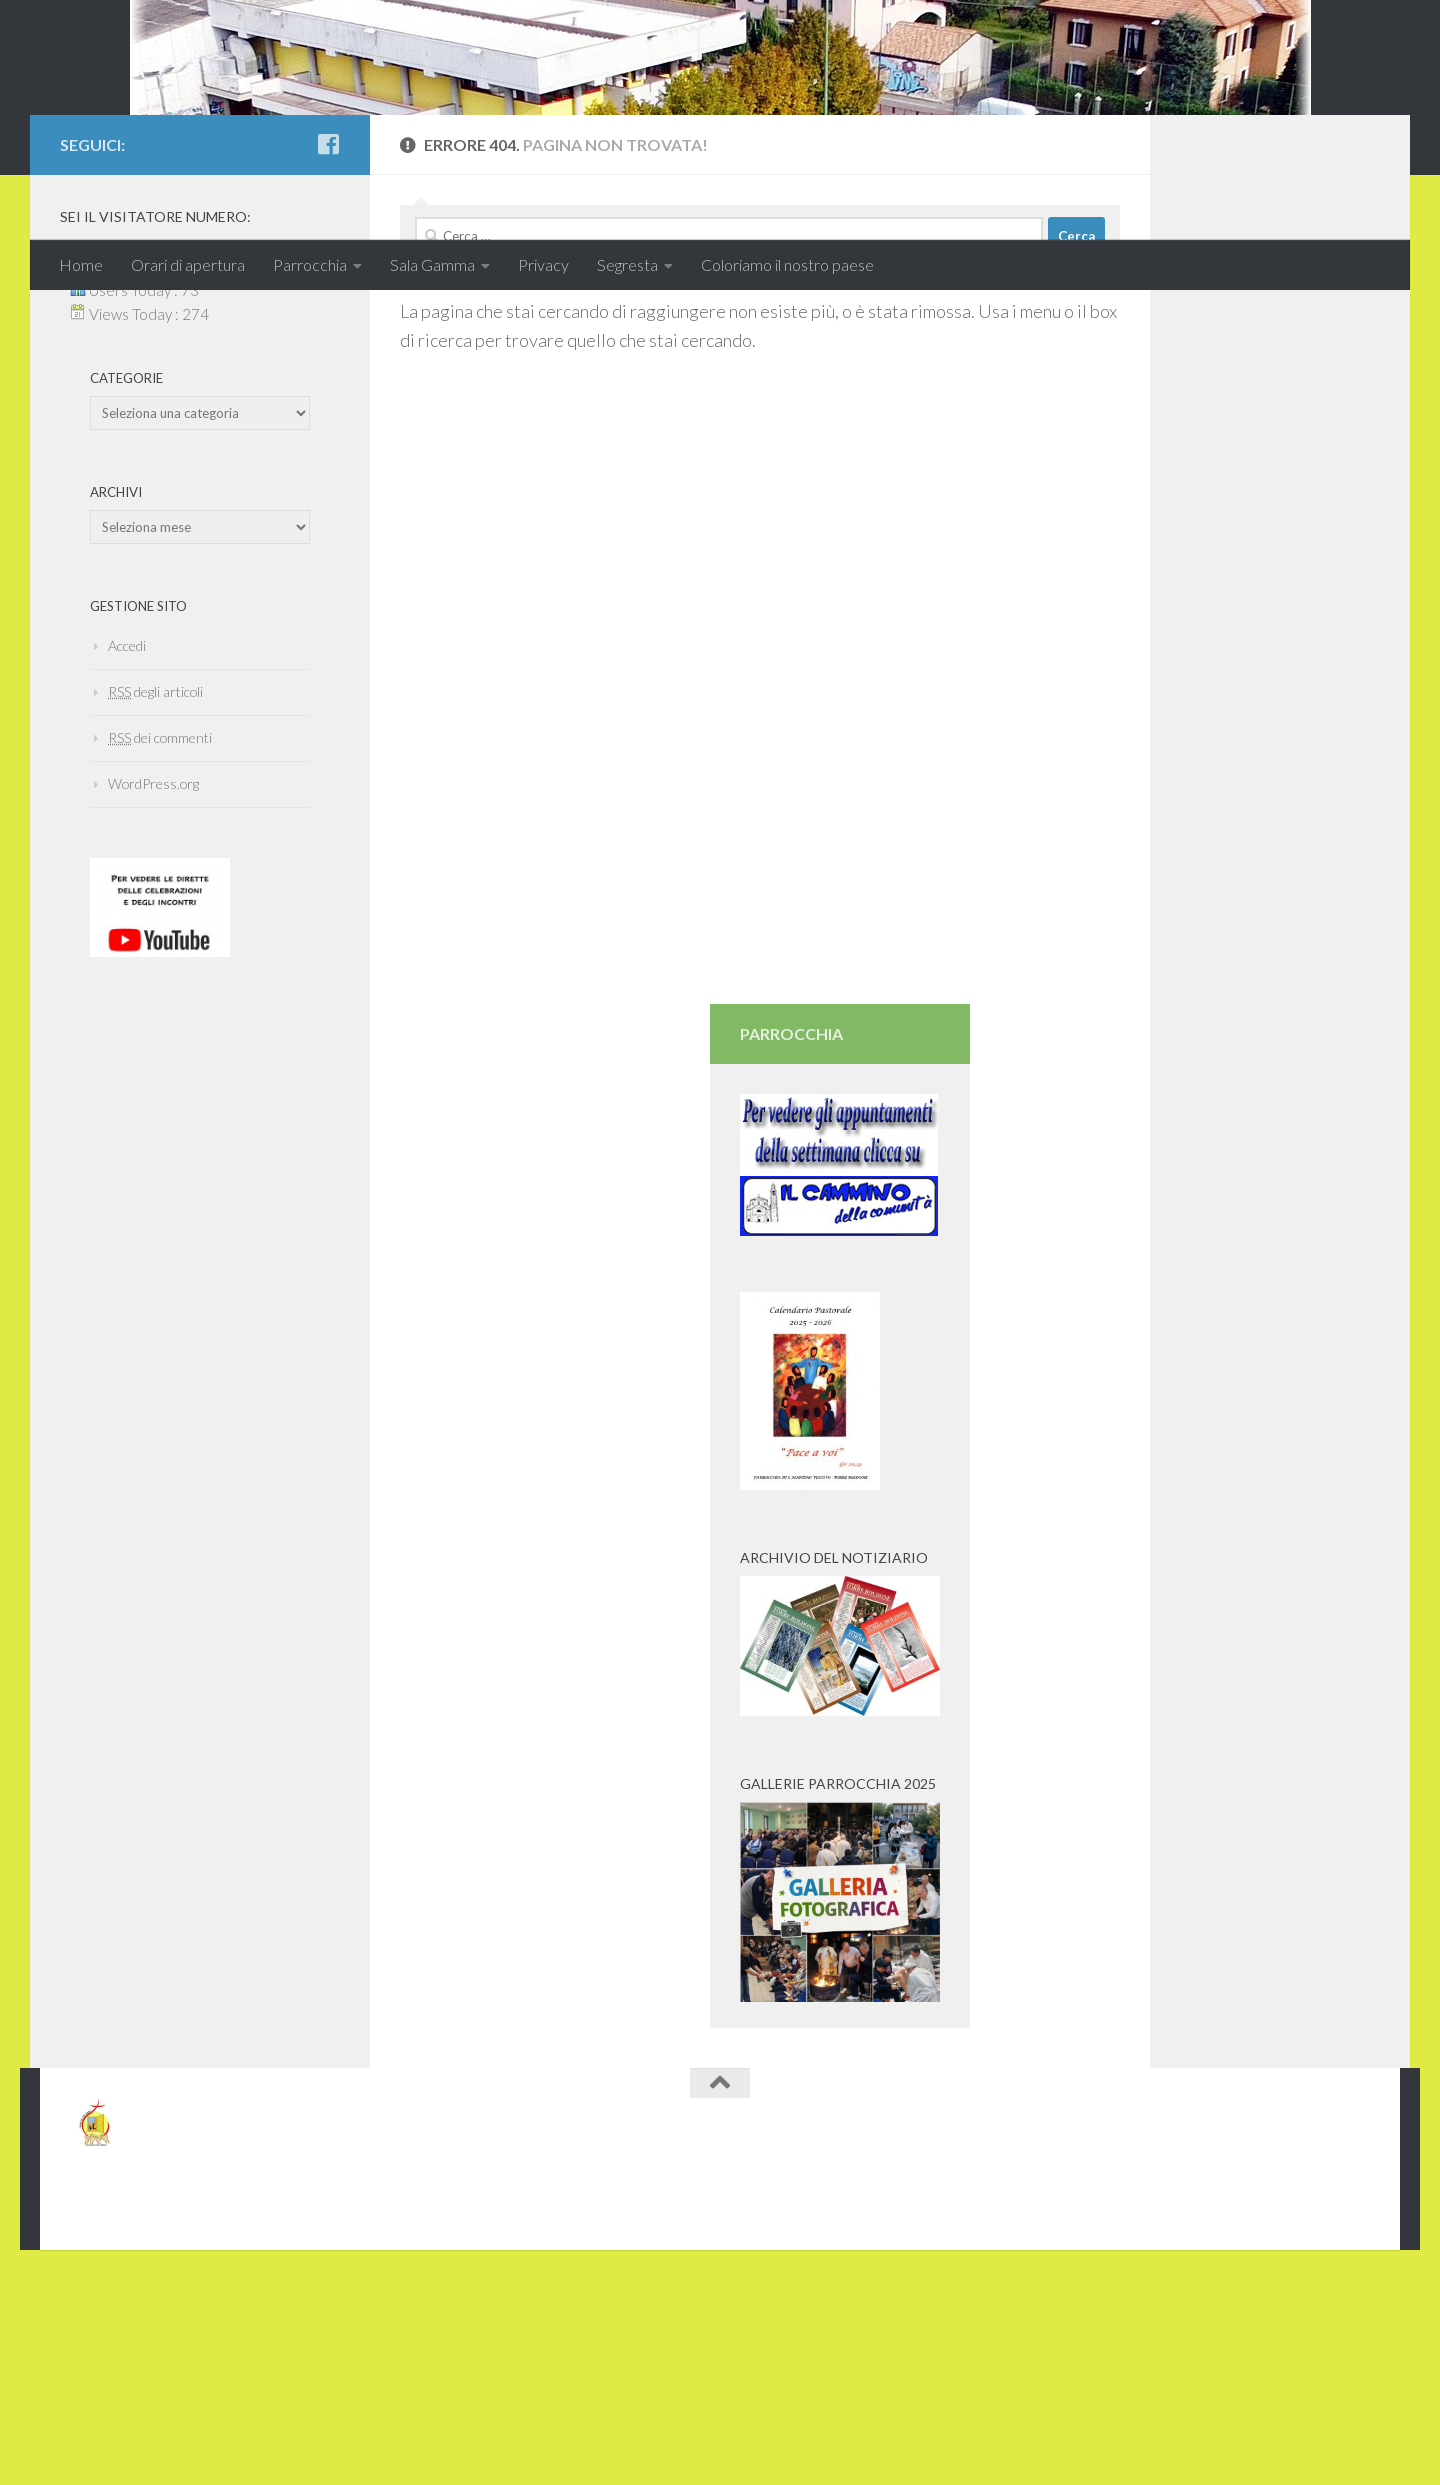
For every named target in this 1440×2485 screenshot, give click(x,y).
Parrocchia (310, 264)
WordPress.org (153, 958)
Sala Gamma (432, 264)
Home (81, 264)
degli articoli (155, 866)
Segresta (627, 264)
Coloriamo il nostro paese (787, 264)
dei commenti (160, 912)
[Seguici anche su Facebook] (328, 319)
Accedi (127, 820)
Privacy (543, 264)
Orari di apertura (188, 264)
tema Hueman (290, 2383)
